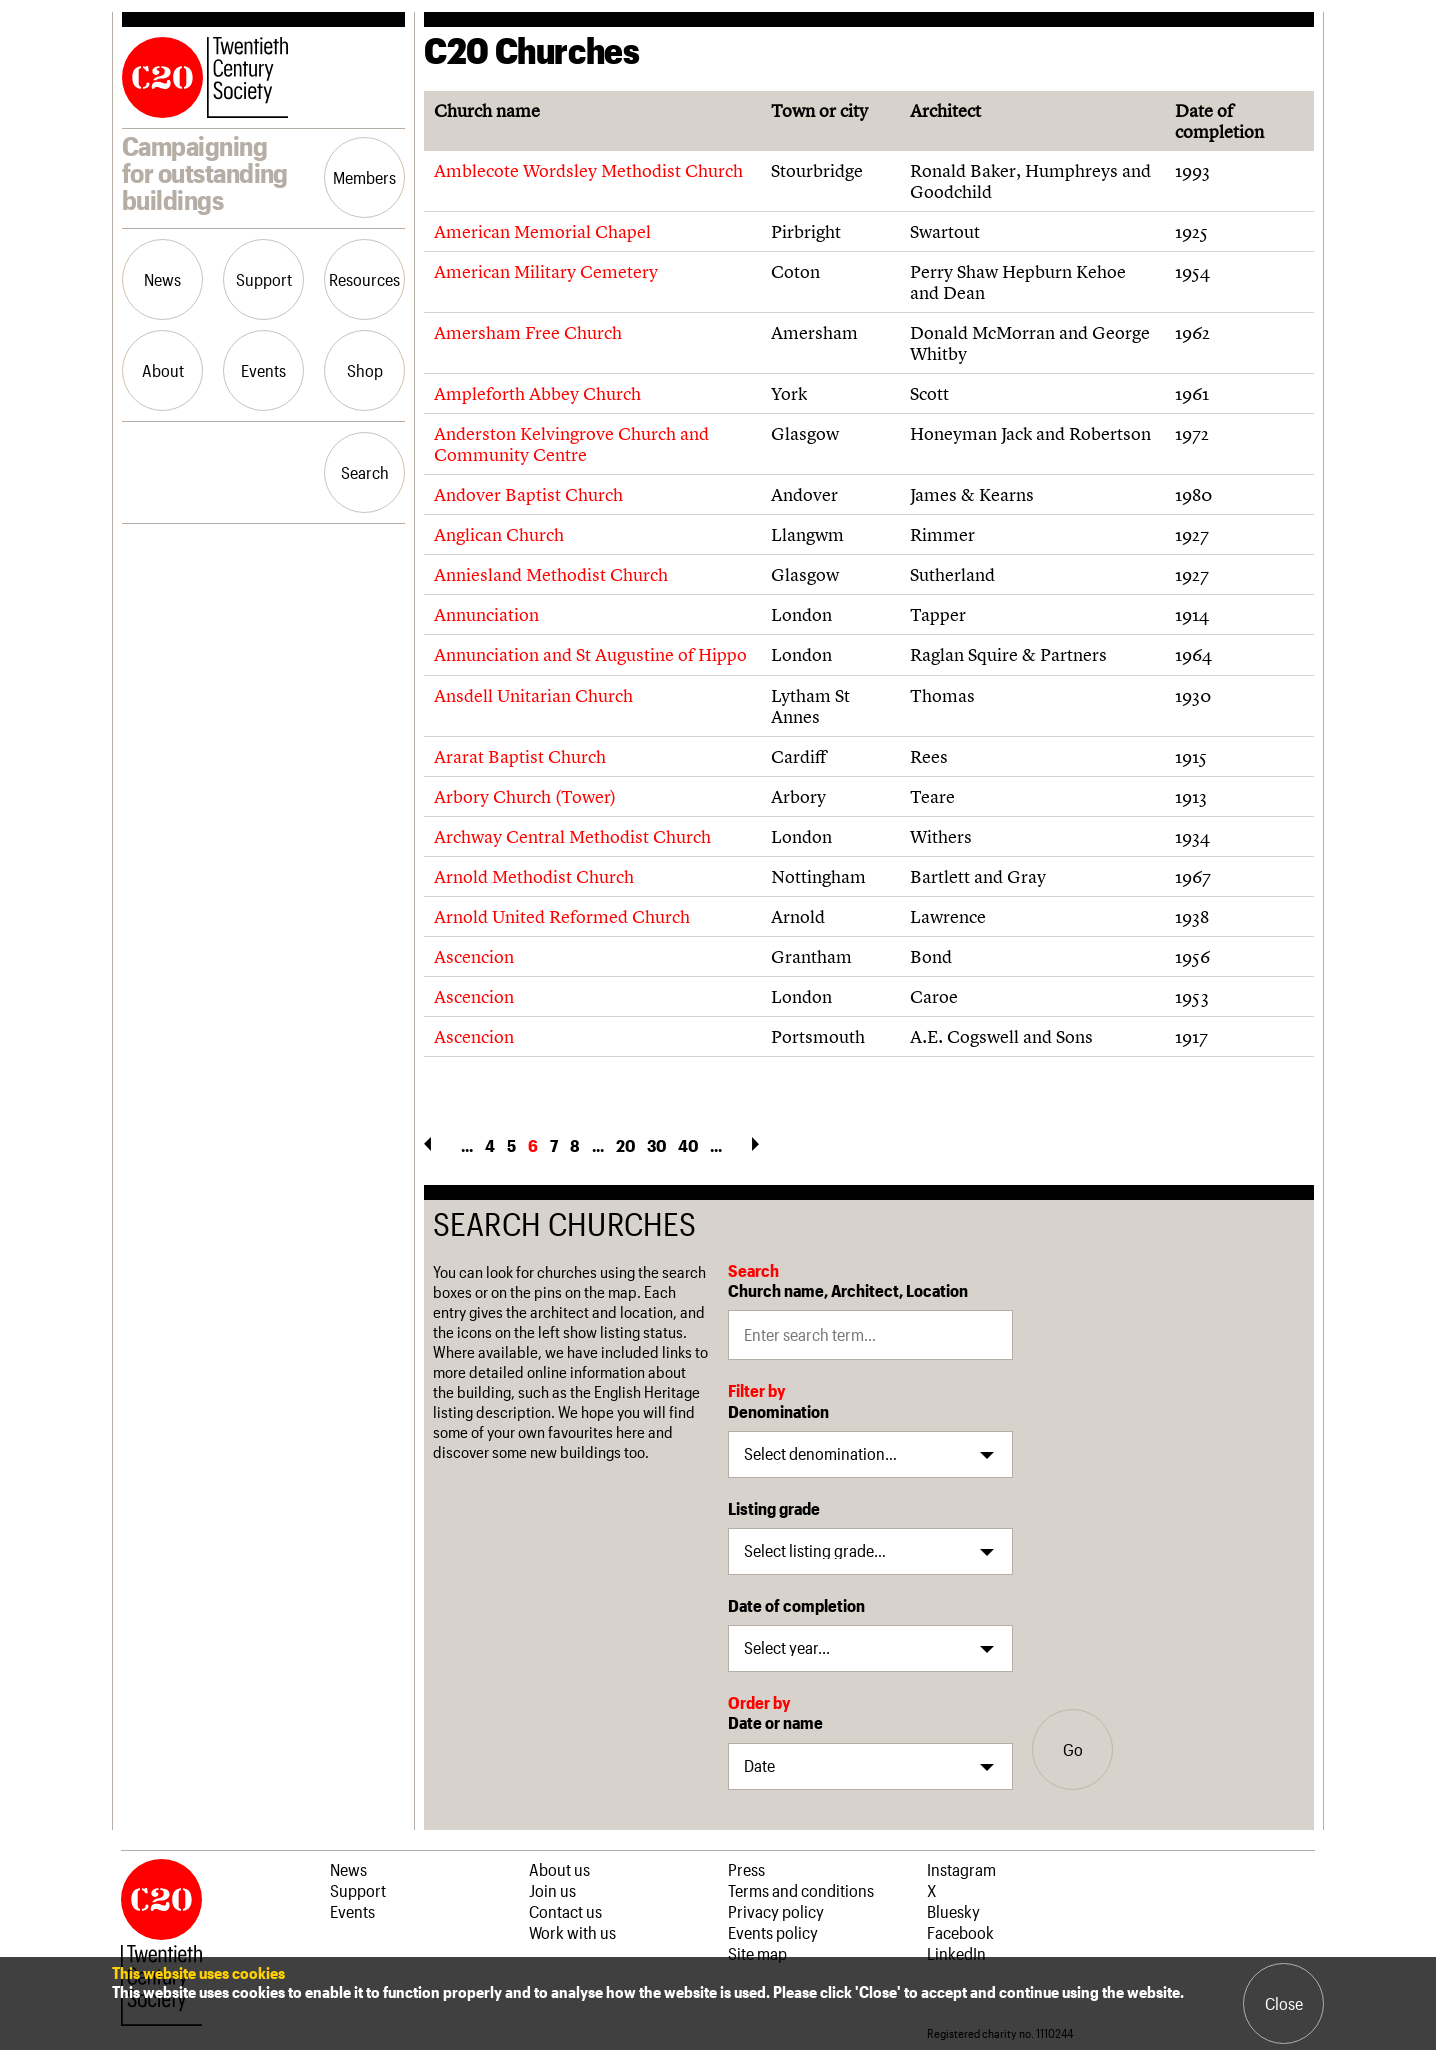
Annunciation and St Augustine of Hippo (590, 654)
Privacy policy (776, 1911)
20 (625, 1145)
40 (688, 1145)
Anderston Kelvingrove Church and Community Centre (571, 444)
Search (365, 472)
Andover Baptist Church (528, 494)
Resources (364, 279)
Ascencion (474, 956)
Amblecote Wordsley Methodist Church (588, 170)
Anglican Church (499, 534)
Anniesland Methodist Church (551, 574)
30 (656, 1145)
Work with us (572, 1932)
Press (746, 1869)
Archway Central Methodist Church (572, 836)
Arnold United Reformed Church (562, 916)
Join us (552, 1890)
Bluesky (953, 1911)
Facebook (960, 1932)
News (162, 279)
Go (1073, 1749)
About (163, 370)
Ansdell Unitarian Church (533, 695)
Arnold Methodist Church (534, 876)
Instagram (961, 1869)
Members (364, 177)
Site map (757, 1953)
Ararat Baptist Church (520, 756)
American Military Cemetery (546, 271)
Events (263, 370)
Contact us (565, 1911)
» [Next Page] (755, 1144)
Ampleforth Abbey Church (537, 393)
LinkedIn (956, 1953)
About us (559, 1869)
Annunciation (486, 614)
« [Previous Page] (427, 1144)
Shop (365, 370)
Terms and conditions (801, 1890)
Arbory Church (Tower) (525, 796)
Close (1284, 2003)
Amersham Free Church (528, 332)
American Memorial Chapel (542, 231)
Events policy (773, 1932)
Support (264, 279)
